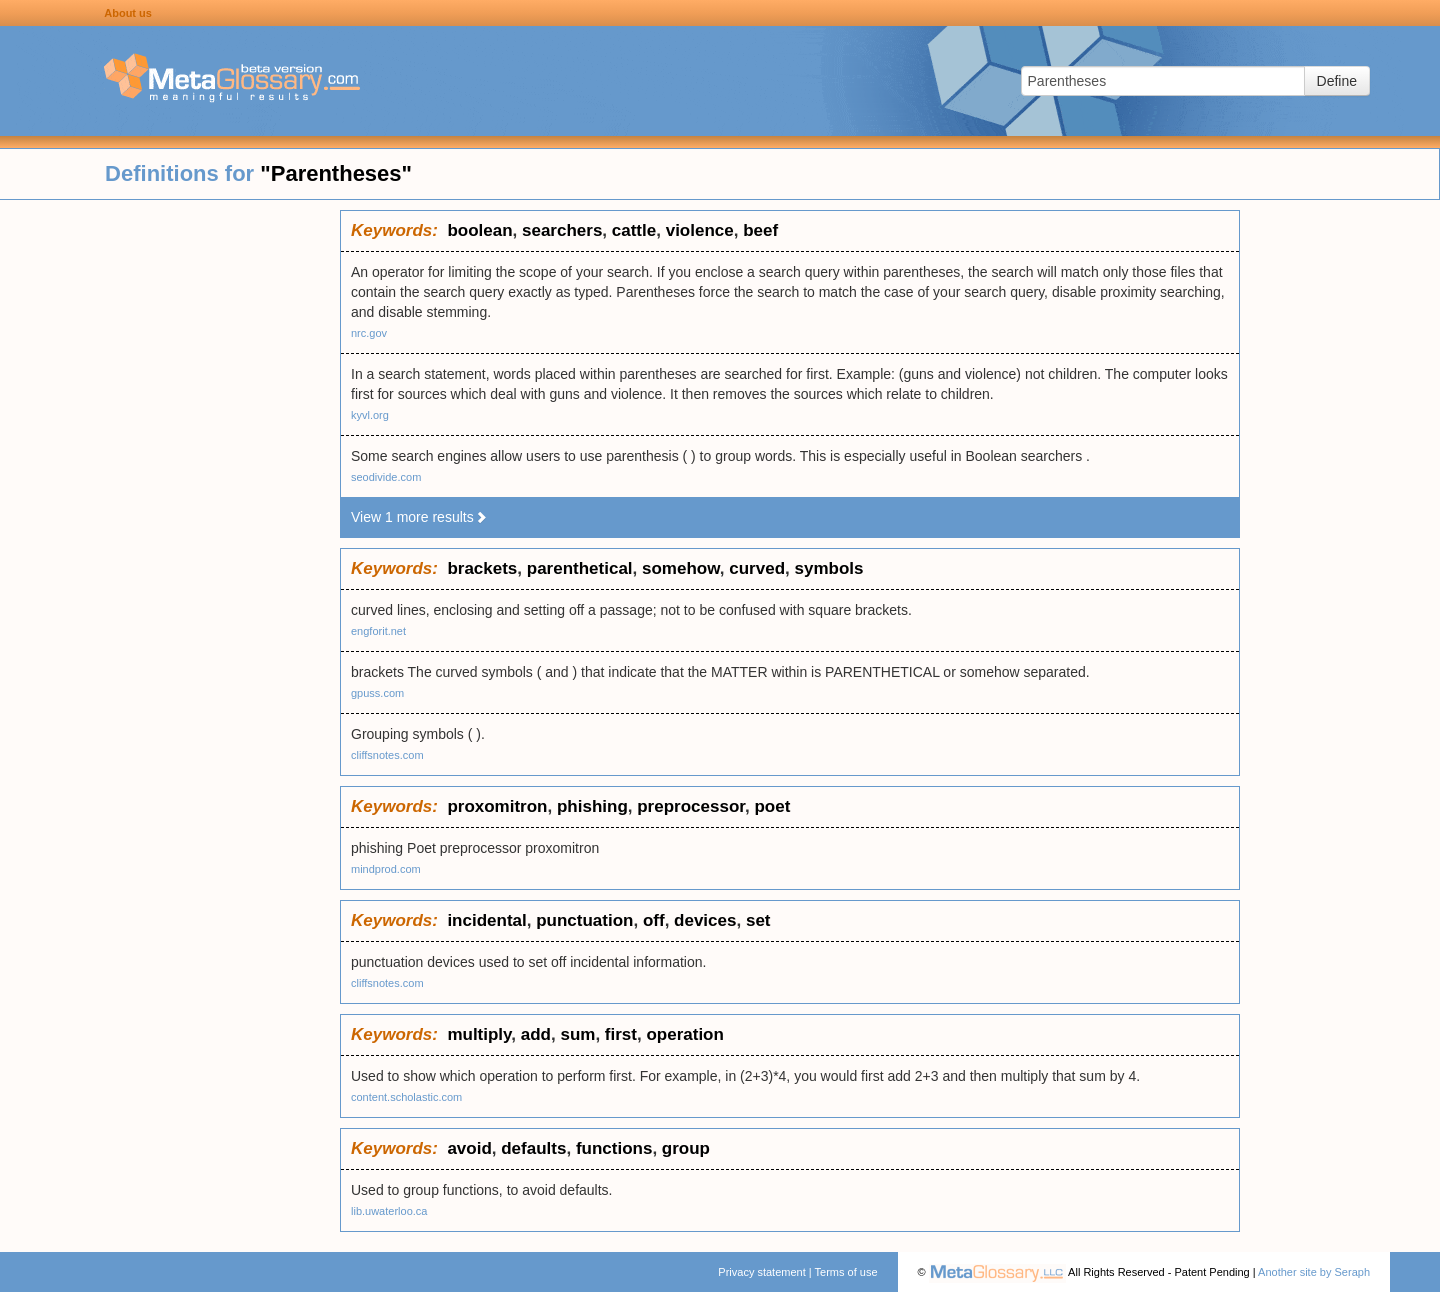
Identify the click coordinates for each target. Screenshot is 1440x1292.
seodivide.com (386, 477)
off (654, 920)
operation (684, 1034)
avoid (469, 1148)
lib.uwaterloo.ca (389, 1211)
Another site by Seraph (1314, 1272)
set (758, 920)
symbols (828, 568)
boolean (479, 230)
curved (757, 568)
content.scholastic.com (406, 1097)
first (621, 1034)
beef (760, 230)
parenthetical (580, 568)
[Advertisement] (170, 510)
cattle (634, 230)
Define (1337, 81)
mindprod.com (386, 869)
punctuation (584, 920)
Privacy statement (761, 1272)
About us (128, 13)
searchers (562, 230)
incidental (486, 920)
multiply (479, 1034)
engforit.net (378, 631)
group (686, 1148)
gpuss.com (377, 693)
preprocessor (691, 806)
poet (772, 806)
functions (614, 1148)
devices (705, 920)
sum (577, 1034)
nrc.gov (369, 333)
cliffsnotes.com (387, 755)
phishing (592, 806)
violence (700, 230)
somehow (681, 568)
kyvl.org (370, 415)
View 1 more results (419, 517)
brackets (482, 568)
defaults (533, 1148)
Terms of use (846, 1272)
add (536, 1034)
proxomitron (497, 806)
